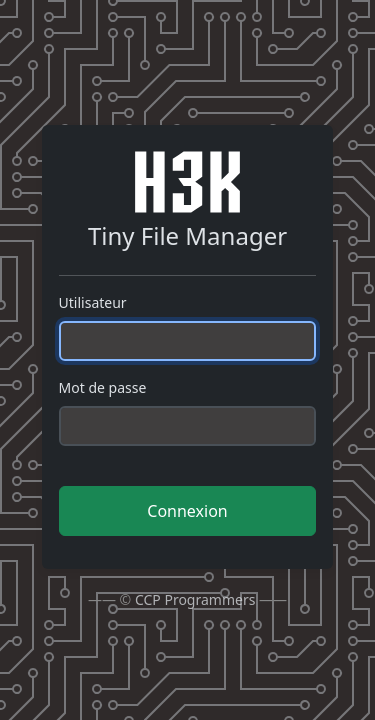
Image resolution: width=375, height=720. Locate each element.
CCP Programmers (195, 599)
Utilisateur (93, 302)
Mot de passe (103, 387)
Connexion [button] (187, 511)
